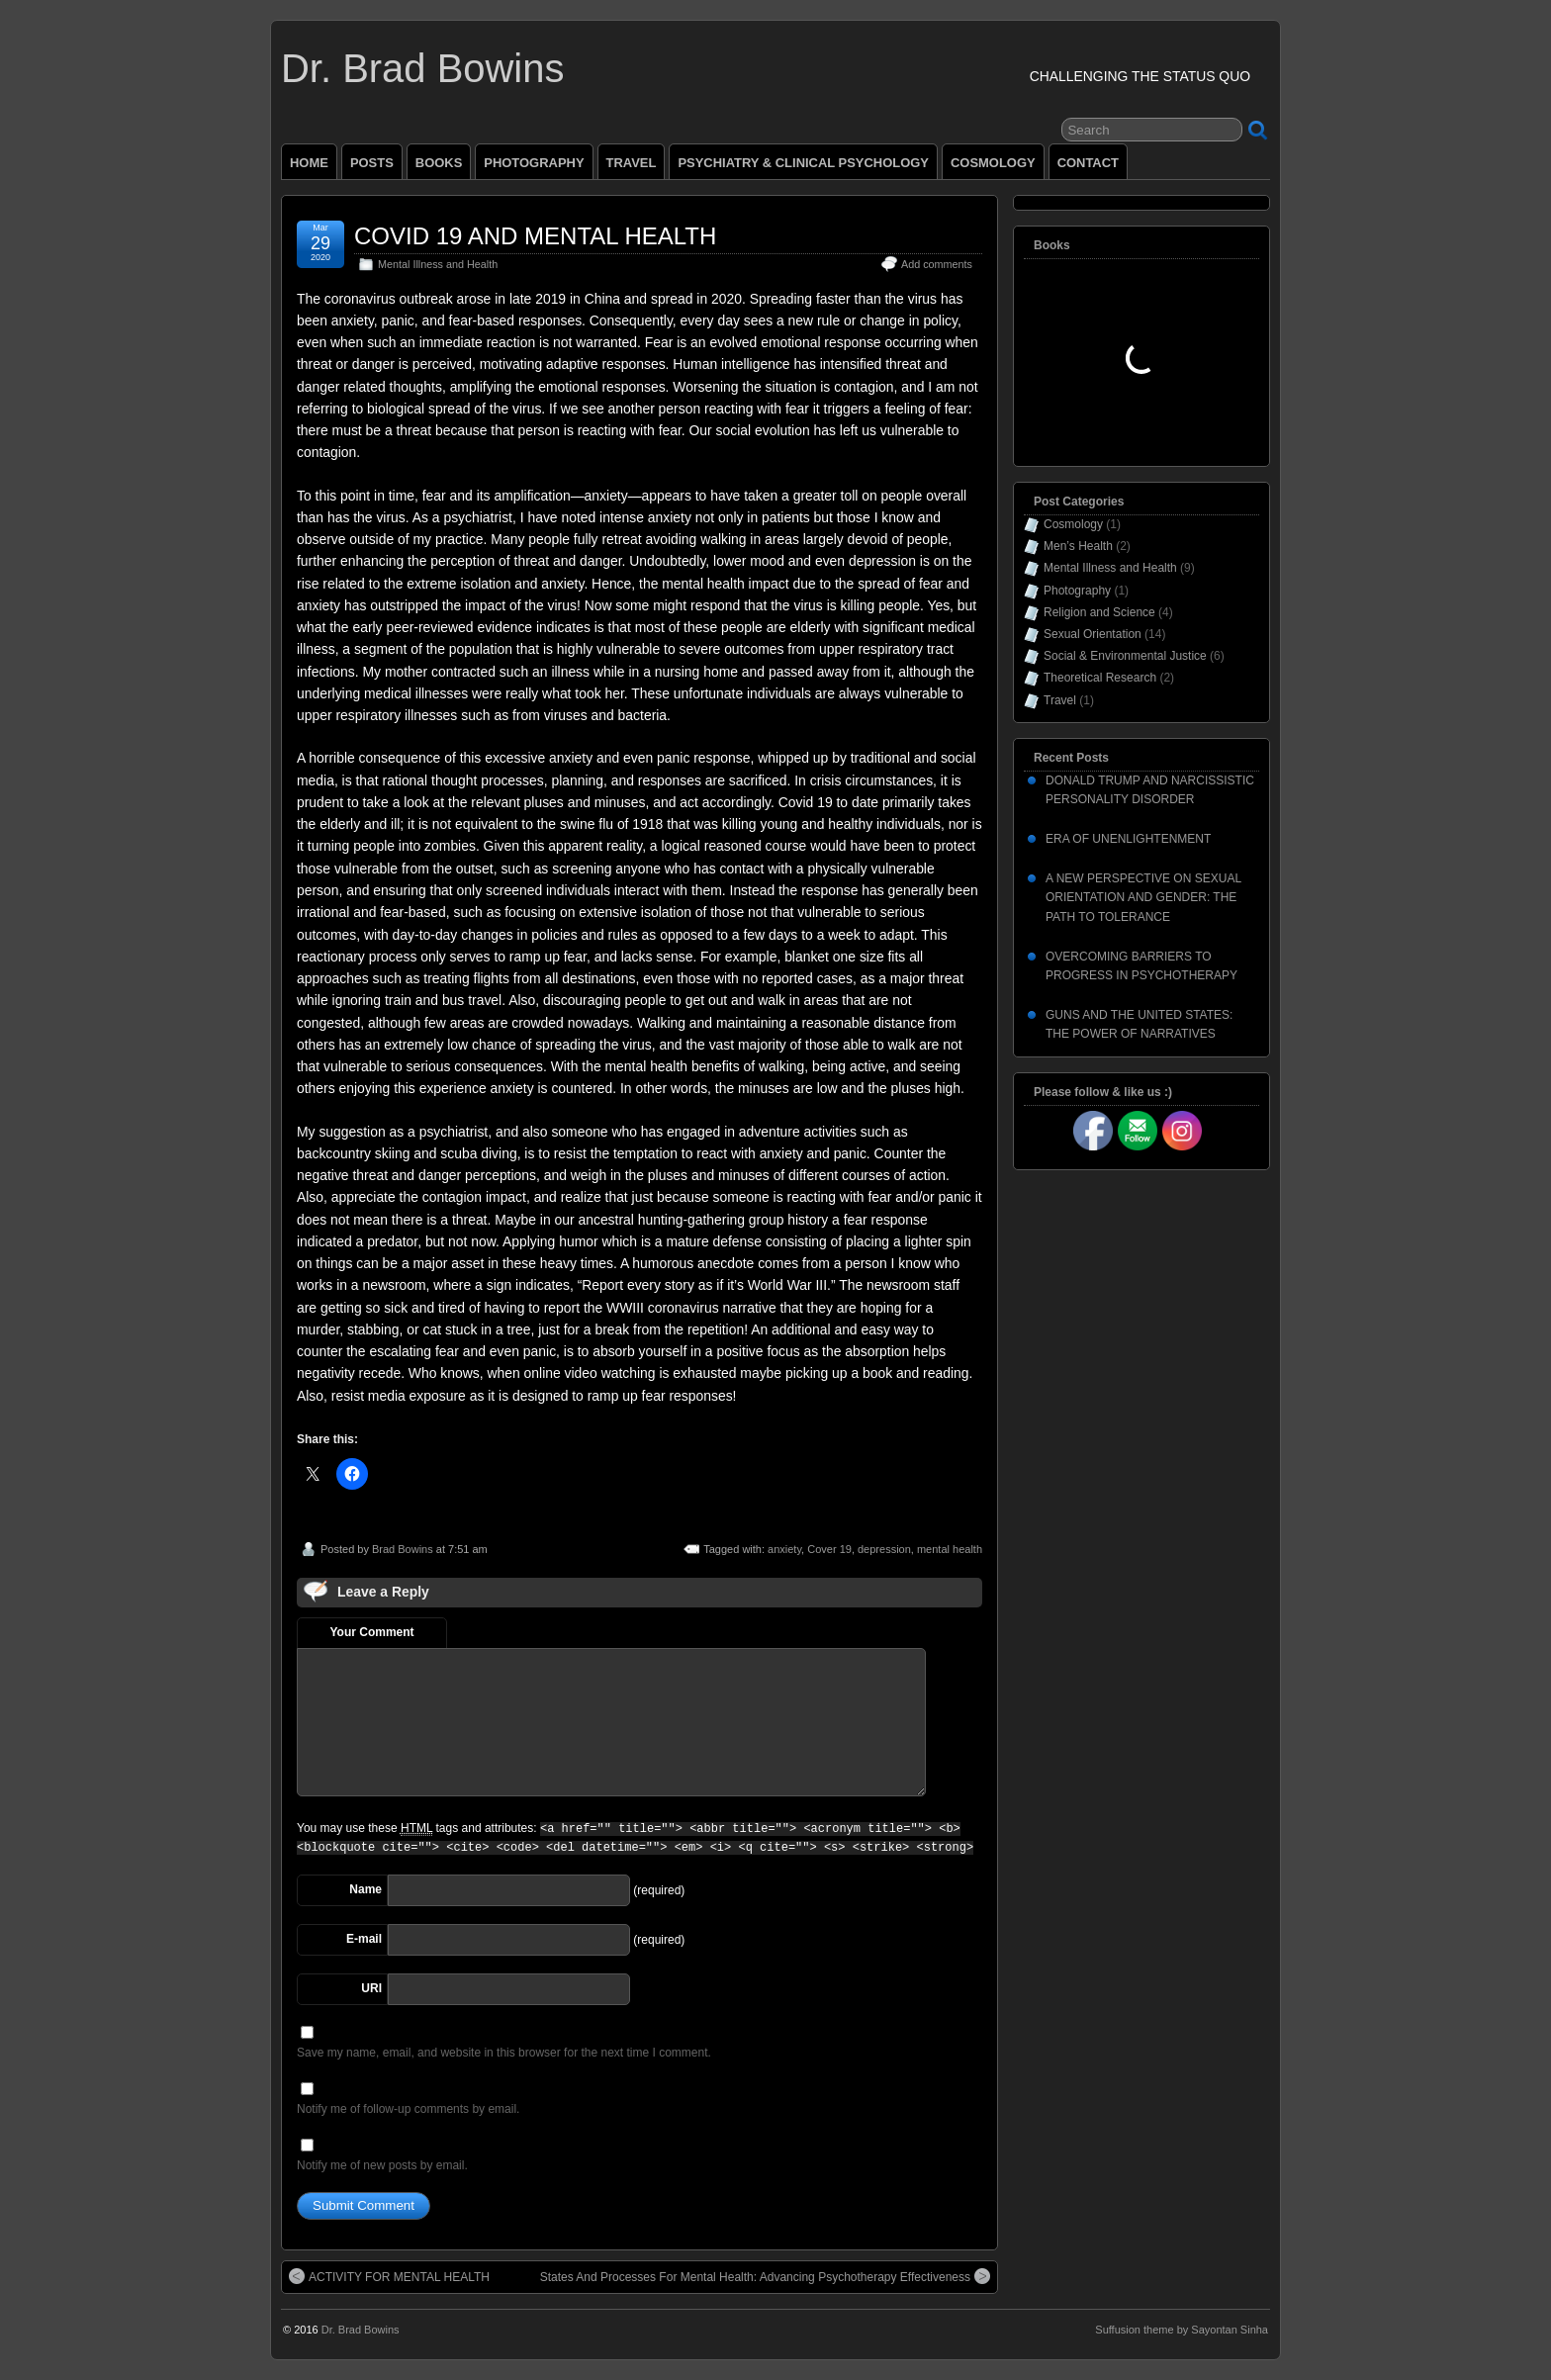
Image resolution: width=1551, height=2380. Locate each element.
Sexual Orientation (1092, 634)
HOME (309, 162)
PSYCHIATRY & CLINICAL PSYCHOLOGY (803, 162)
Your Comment (371, 1632)
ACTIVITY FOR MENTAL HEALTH (389, 2276)
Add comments (936, 264)
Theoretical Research (1100, 678)
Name (365, 1889)
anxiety (784, 1549)
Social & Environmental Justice (1125, 656)
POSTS (372, 162)
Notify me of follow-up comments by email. (408, 2109)
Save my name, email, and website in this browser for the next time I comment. (504, 2053)
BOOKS (439, 162)
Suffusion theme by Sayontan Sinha (1181, 2329)
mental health (949, 1549)
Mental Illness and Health (438, 264)
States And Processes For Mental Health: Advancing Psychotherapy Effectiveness (765, 2276)
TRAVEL (631, 162)
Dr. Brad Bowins (422, 68)
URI (371, 1988)
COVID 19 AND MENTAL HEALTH (535, 236)
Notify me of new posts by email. (382, 2165)
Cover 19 (829, 1549)
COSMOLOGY (993, 162)
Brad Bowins (402, 1549)
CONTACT (1088, 162)
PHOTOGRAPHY (534, 162)
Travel (1060, 700)
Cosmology (1073, 524)
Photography (1077, 590)
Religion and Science (1099, 612)
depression (884, 1549)
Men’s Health (1078, 546)
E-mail (364, 1939)
